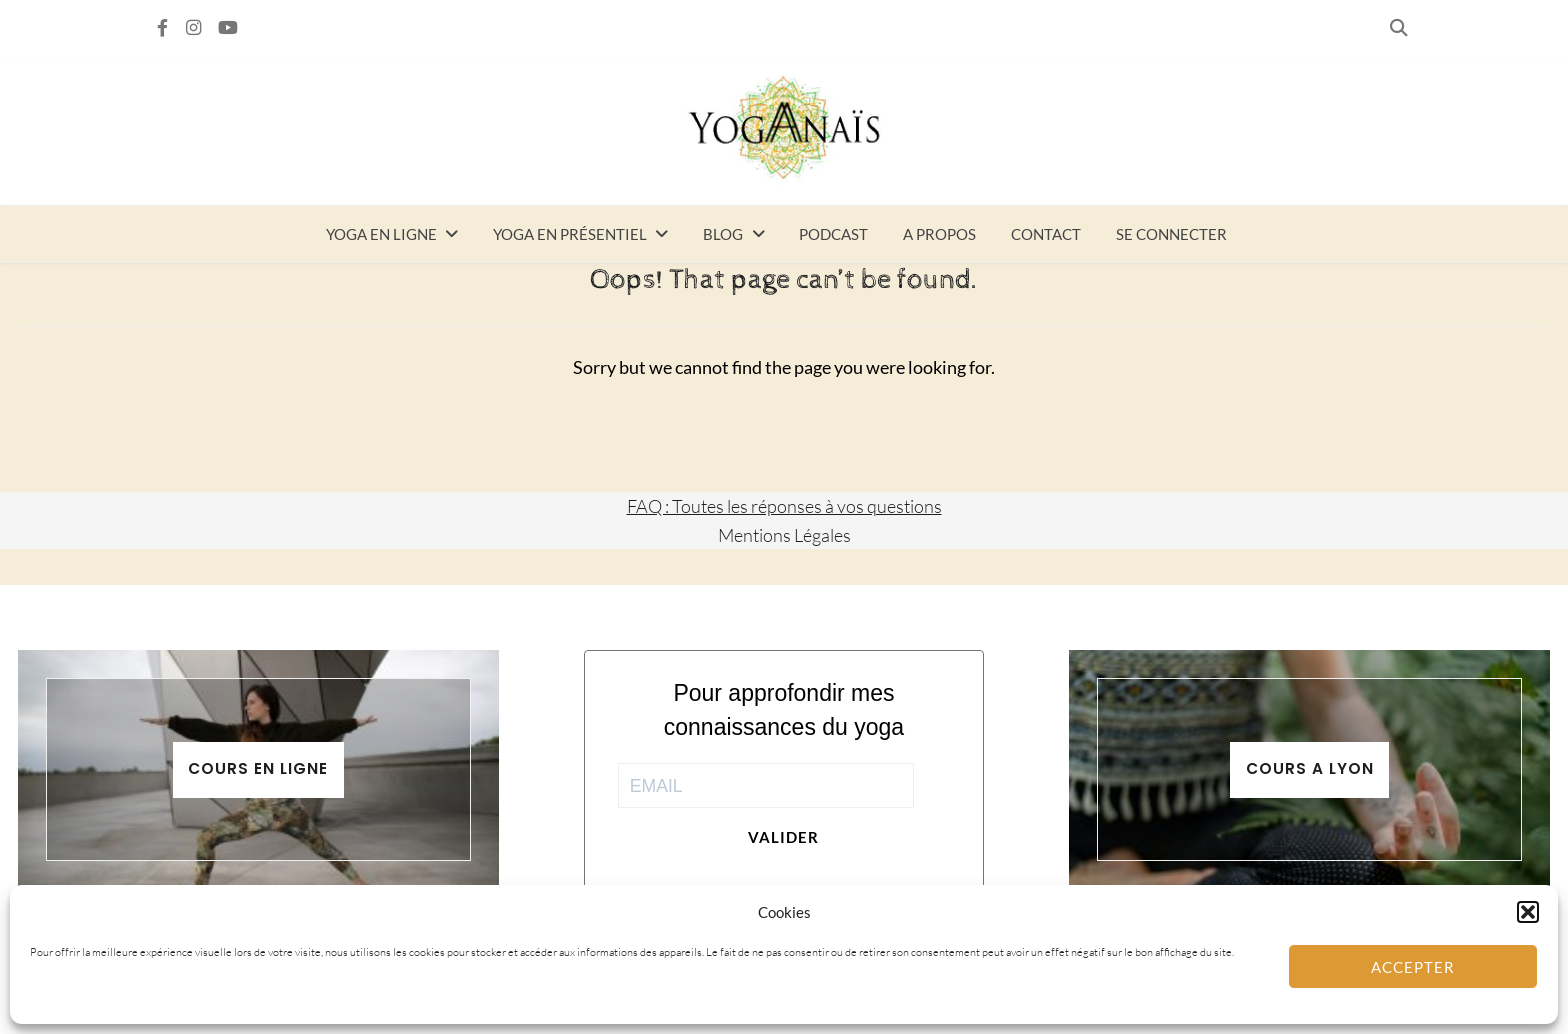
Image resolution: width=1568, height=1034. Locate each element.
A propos (939, 234)
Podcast (833, 234)
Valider (783, 837)
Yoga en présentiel (570, 234)
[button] (1528, 912)
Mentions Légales (784, 535)
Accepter (1413, 967)
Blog (723, 234)
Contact (1046, 234)
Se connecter (1171, 234)
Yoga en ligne (381, 234)
